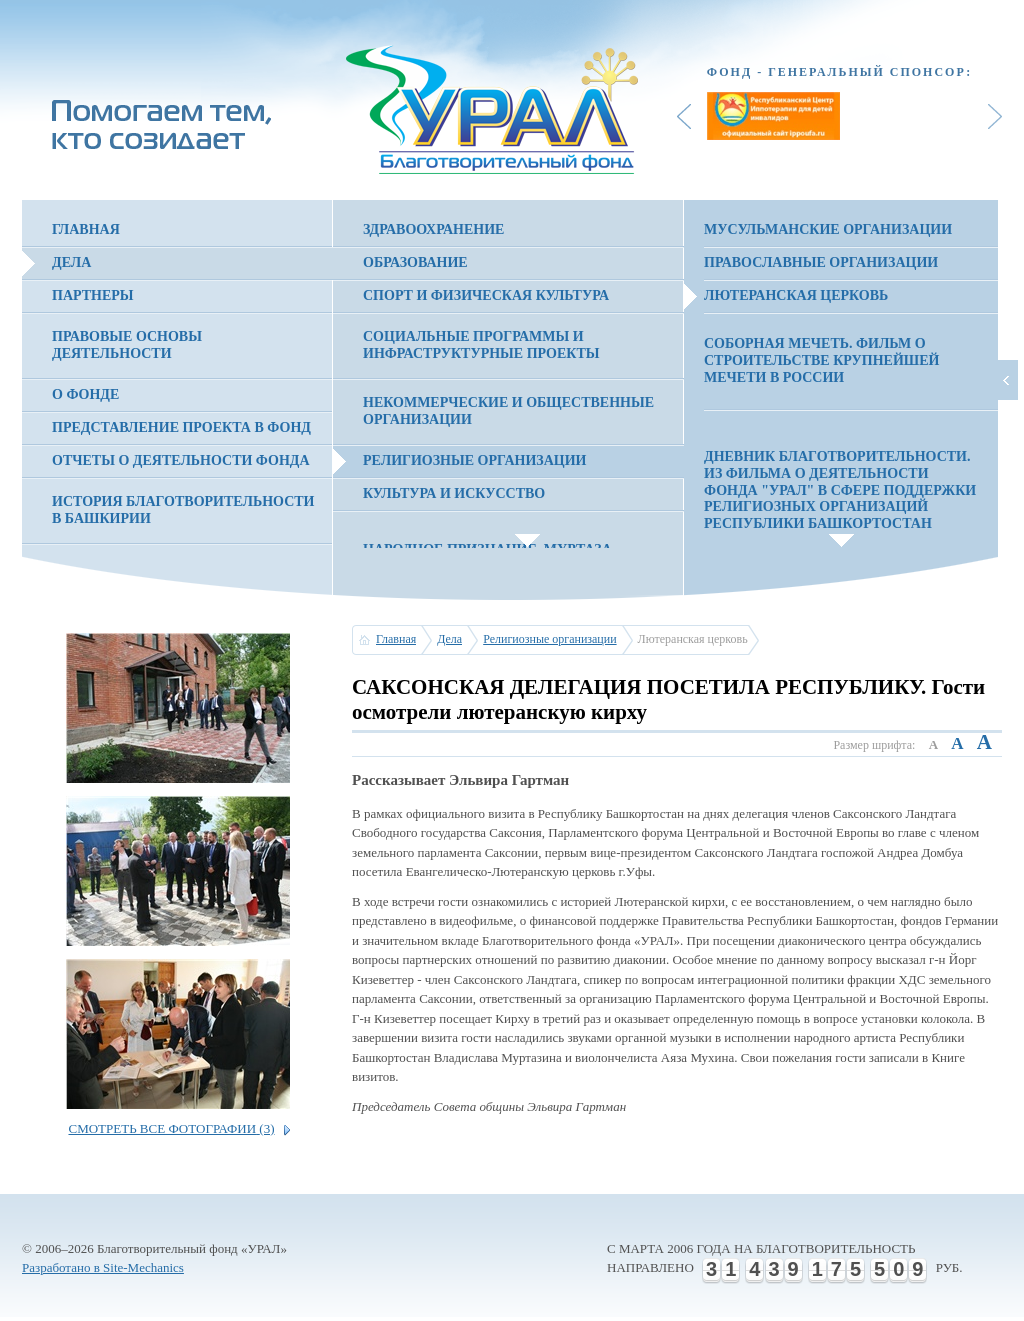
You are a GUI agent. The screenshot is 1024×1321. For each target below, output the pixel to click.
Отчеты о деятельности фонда (181, 460)
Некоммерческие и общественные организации (508, 411)
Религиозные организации (474, 460)
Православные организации (821, 262)
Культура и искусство (454, 493)
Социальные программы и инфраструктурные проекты (481, 345)
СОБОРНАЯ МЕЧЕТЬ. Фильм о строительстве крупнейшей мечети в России (821, 360)
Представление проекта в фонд (181, 427)
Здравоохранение (433, 229)
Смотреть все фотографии (171, 1128)
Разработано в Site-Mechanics (103, 1267)
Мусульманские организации (828, 229)
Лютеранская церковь (796, 295)
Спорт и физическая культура (486, 295)
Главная (86, 229)
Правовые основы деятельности (127, 345)
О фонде (85, 394)
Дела (71, 262)
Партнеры (93, 295)
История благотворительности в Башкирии (183, 510)
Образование (415, 262)
